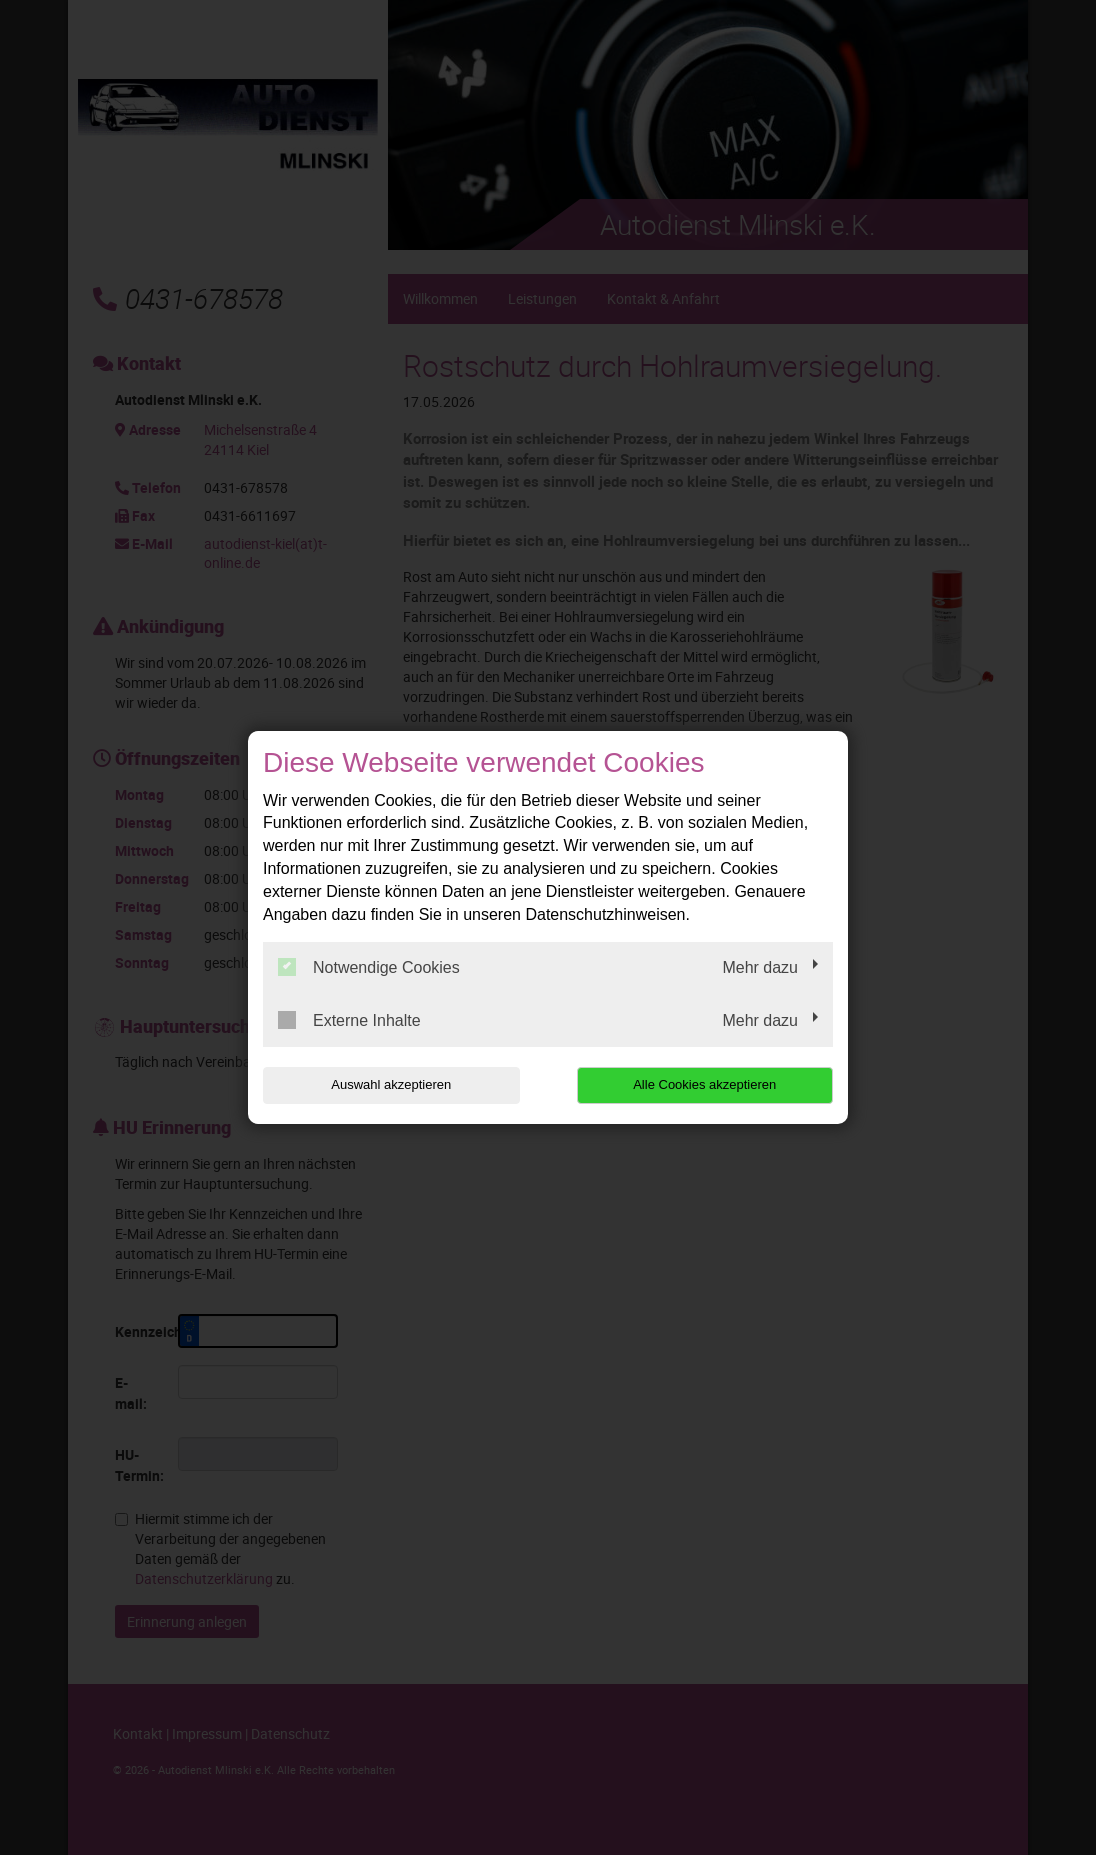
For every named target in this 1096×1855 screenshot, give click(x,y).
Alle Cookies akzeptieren (704, 1084)
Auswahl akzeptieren (391, 1084)
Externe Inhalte (349, 1020)
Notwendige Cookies (369, 967)
